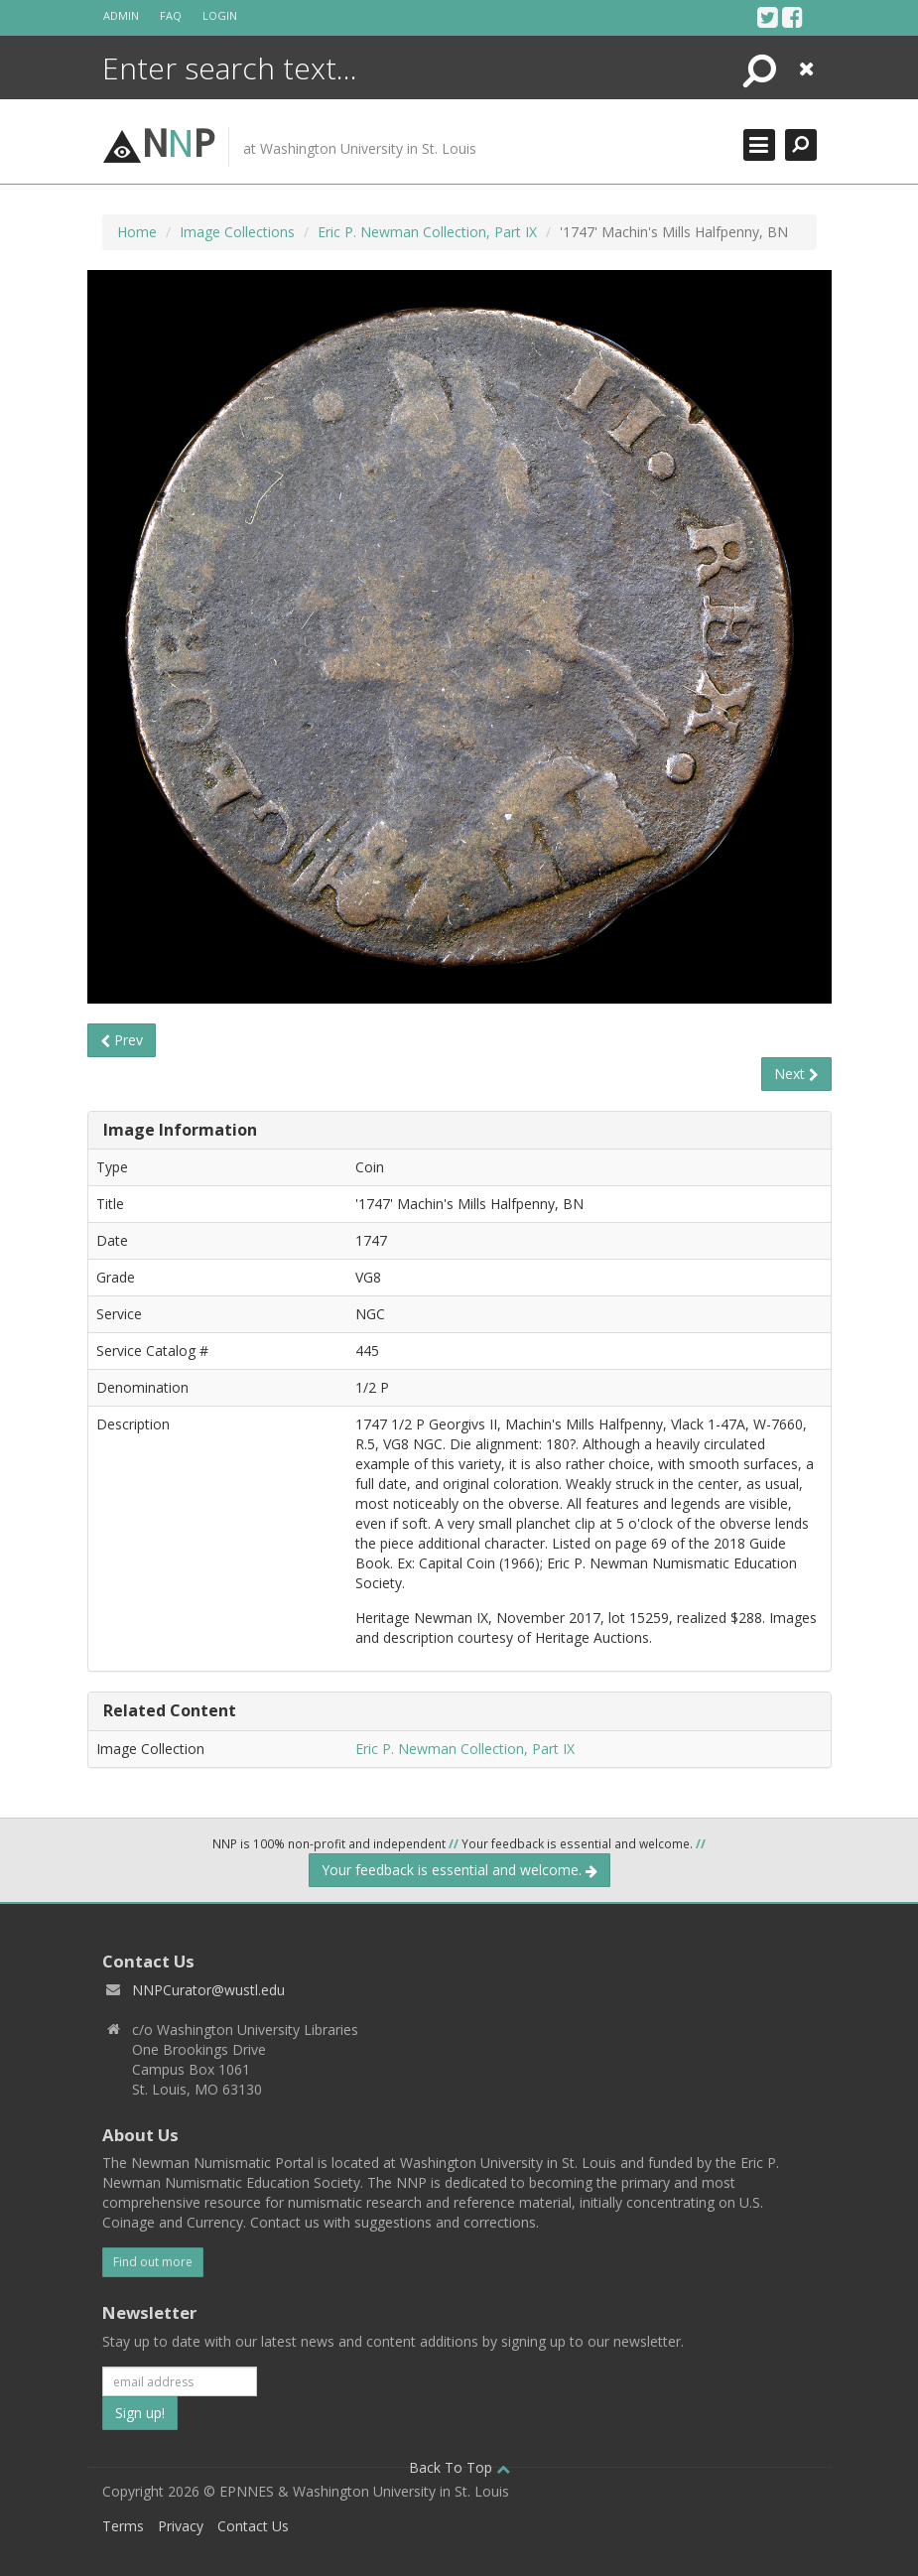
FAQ (171, 15)
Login (219, 15)
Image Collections (237, 231)
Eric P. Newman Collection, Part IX (427, 231)
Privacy (180, 2525)
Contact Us (253, 2525)
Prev (121, 1039)
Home (137, 231)
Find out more (153, 2261)
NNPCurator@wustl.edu (208, 1989)
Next (796, 1073)
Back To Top (459, 2467)
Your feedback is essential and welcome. (459, 1869)
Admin (121, 15)
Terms (123, 2525)
